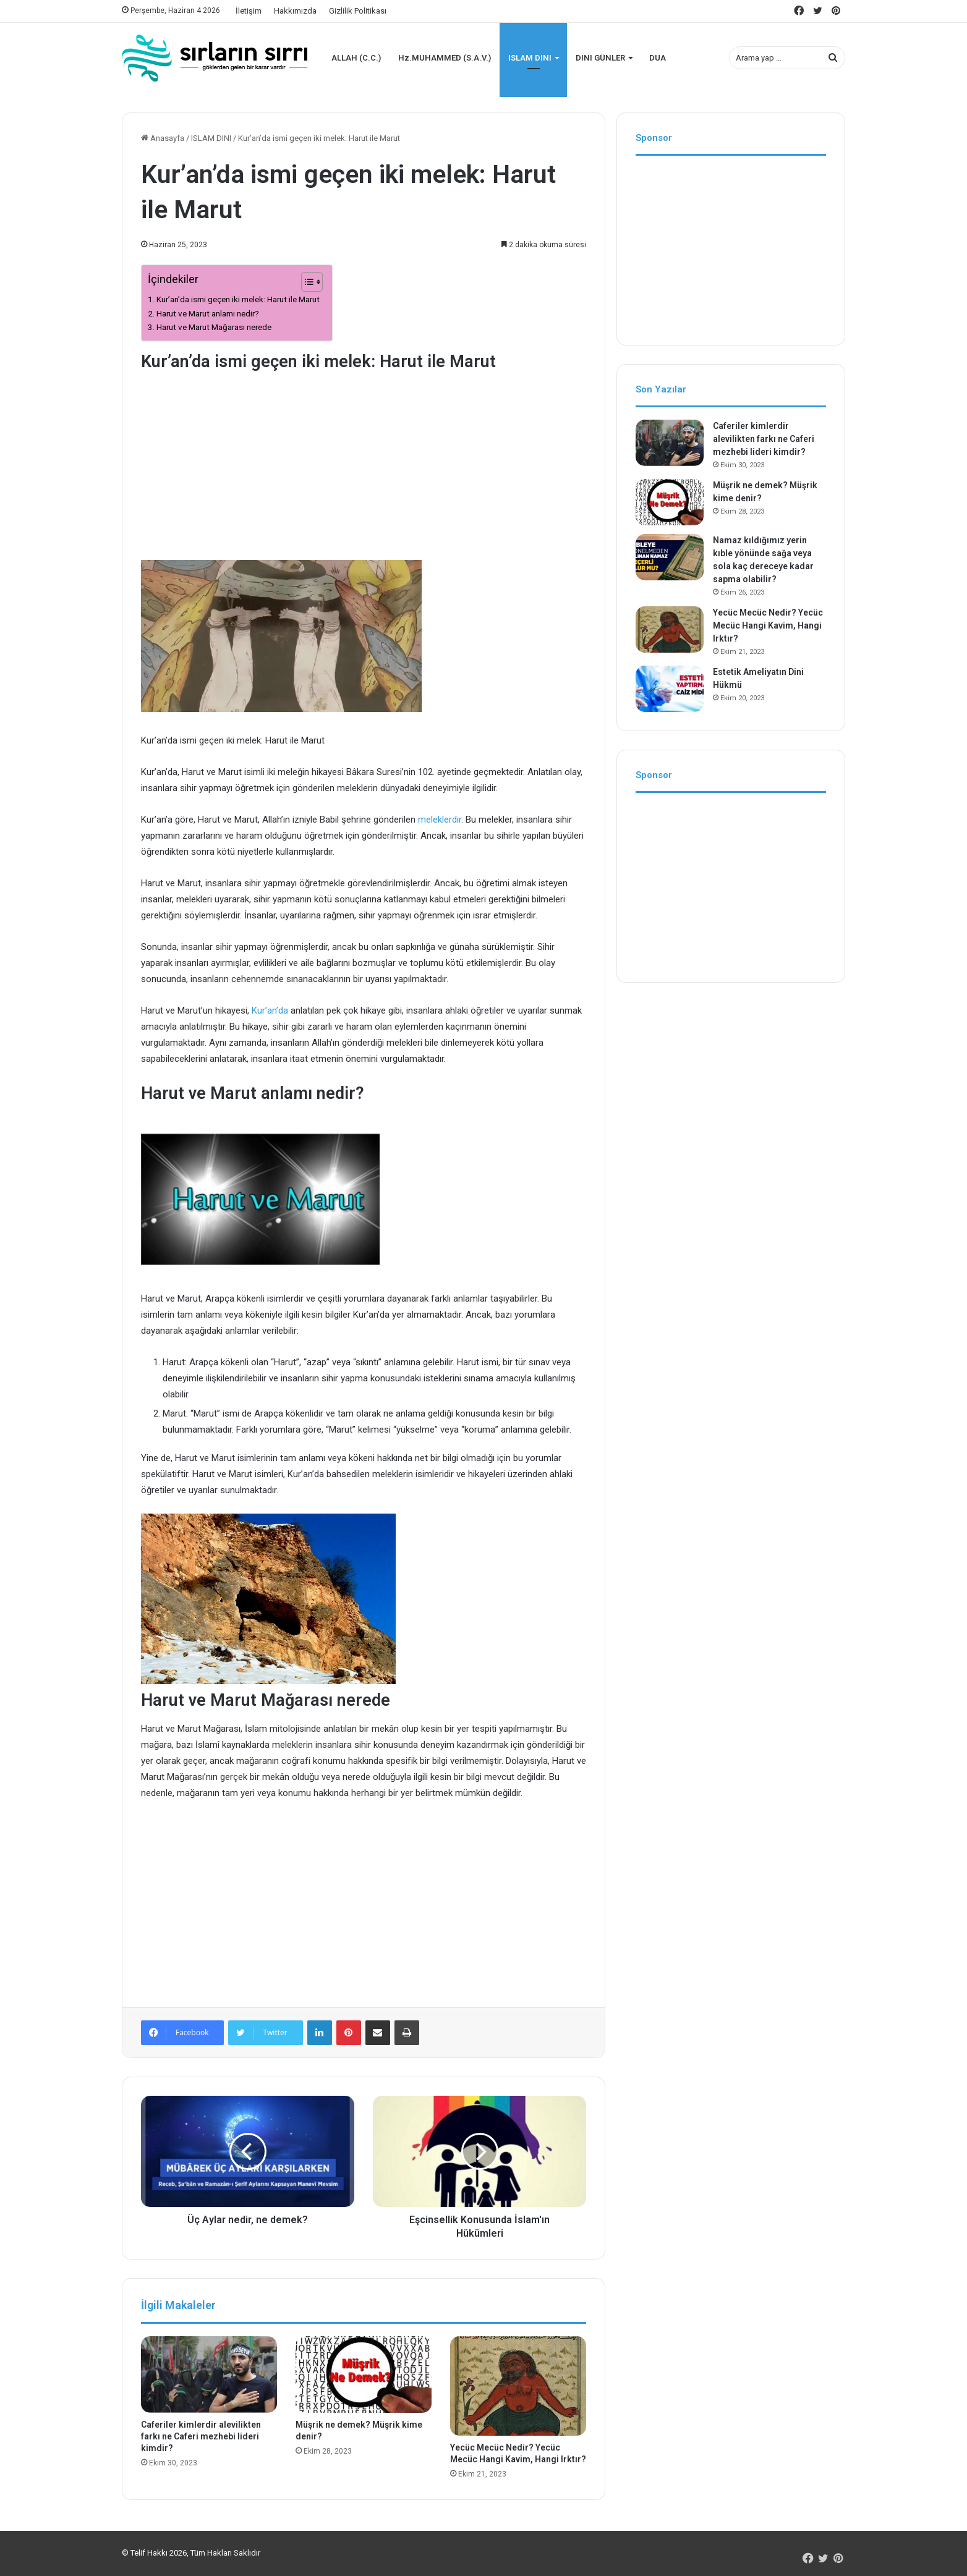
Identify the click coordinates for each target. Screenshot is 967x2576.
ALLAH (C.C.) (356, 57)
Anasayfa (162, 138)
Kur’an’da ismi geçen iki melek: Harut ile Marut (238, 299)
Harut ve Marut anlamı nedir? (207, 313)
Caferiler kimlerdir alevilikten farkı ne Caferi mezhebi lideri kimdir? (201, 2436)
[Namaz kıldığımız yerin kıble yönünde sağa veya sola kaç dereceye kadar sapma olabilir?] (670, 557)
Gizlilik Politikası (357, 10)
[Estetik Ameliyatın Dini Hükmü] (670, 689)
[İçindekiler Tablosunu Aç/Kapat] (306, 281)
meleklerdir (439, 819)
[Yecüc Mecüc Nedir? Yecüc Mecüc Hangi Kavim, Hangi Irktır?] (518, 2386)
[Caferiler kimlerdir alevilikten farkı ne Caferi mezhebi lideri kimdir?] (209, 2374)
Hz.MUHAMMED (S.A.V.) (444, 57)
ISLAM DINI (530, 57)
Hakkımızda (295, 10)
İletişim (249, 10)
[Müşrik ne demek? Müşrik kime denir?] (364, 2374)
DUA (657, 57)
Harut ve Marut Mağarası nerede (213, 327)
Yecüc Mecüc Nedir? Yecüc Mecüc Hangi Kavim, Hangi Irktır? (768, 625)
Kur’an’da (271, 1010)
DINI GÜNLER (600, 57)
